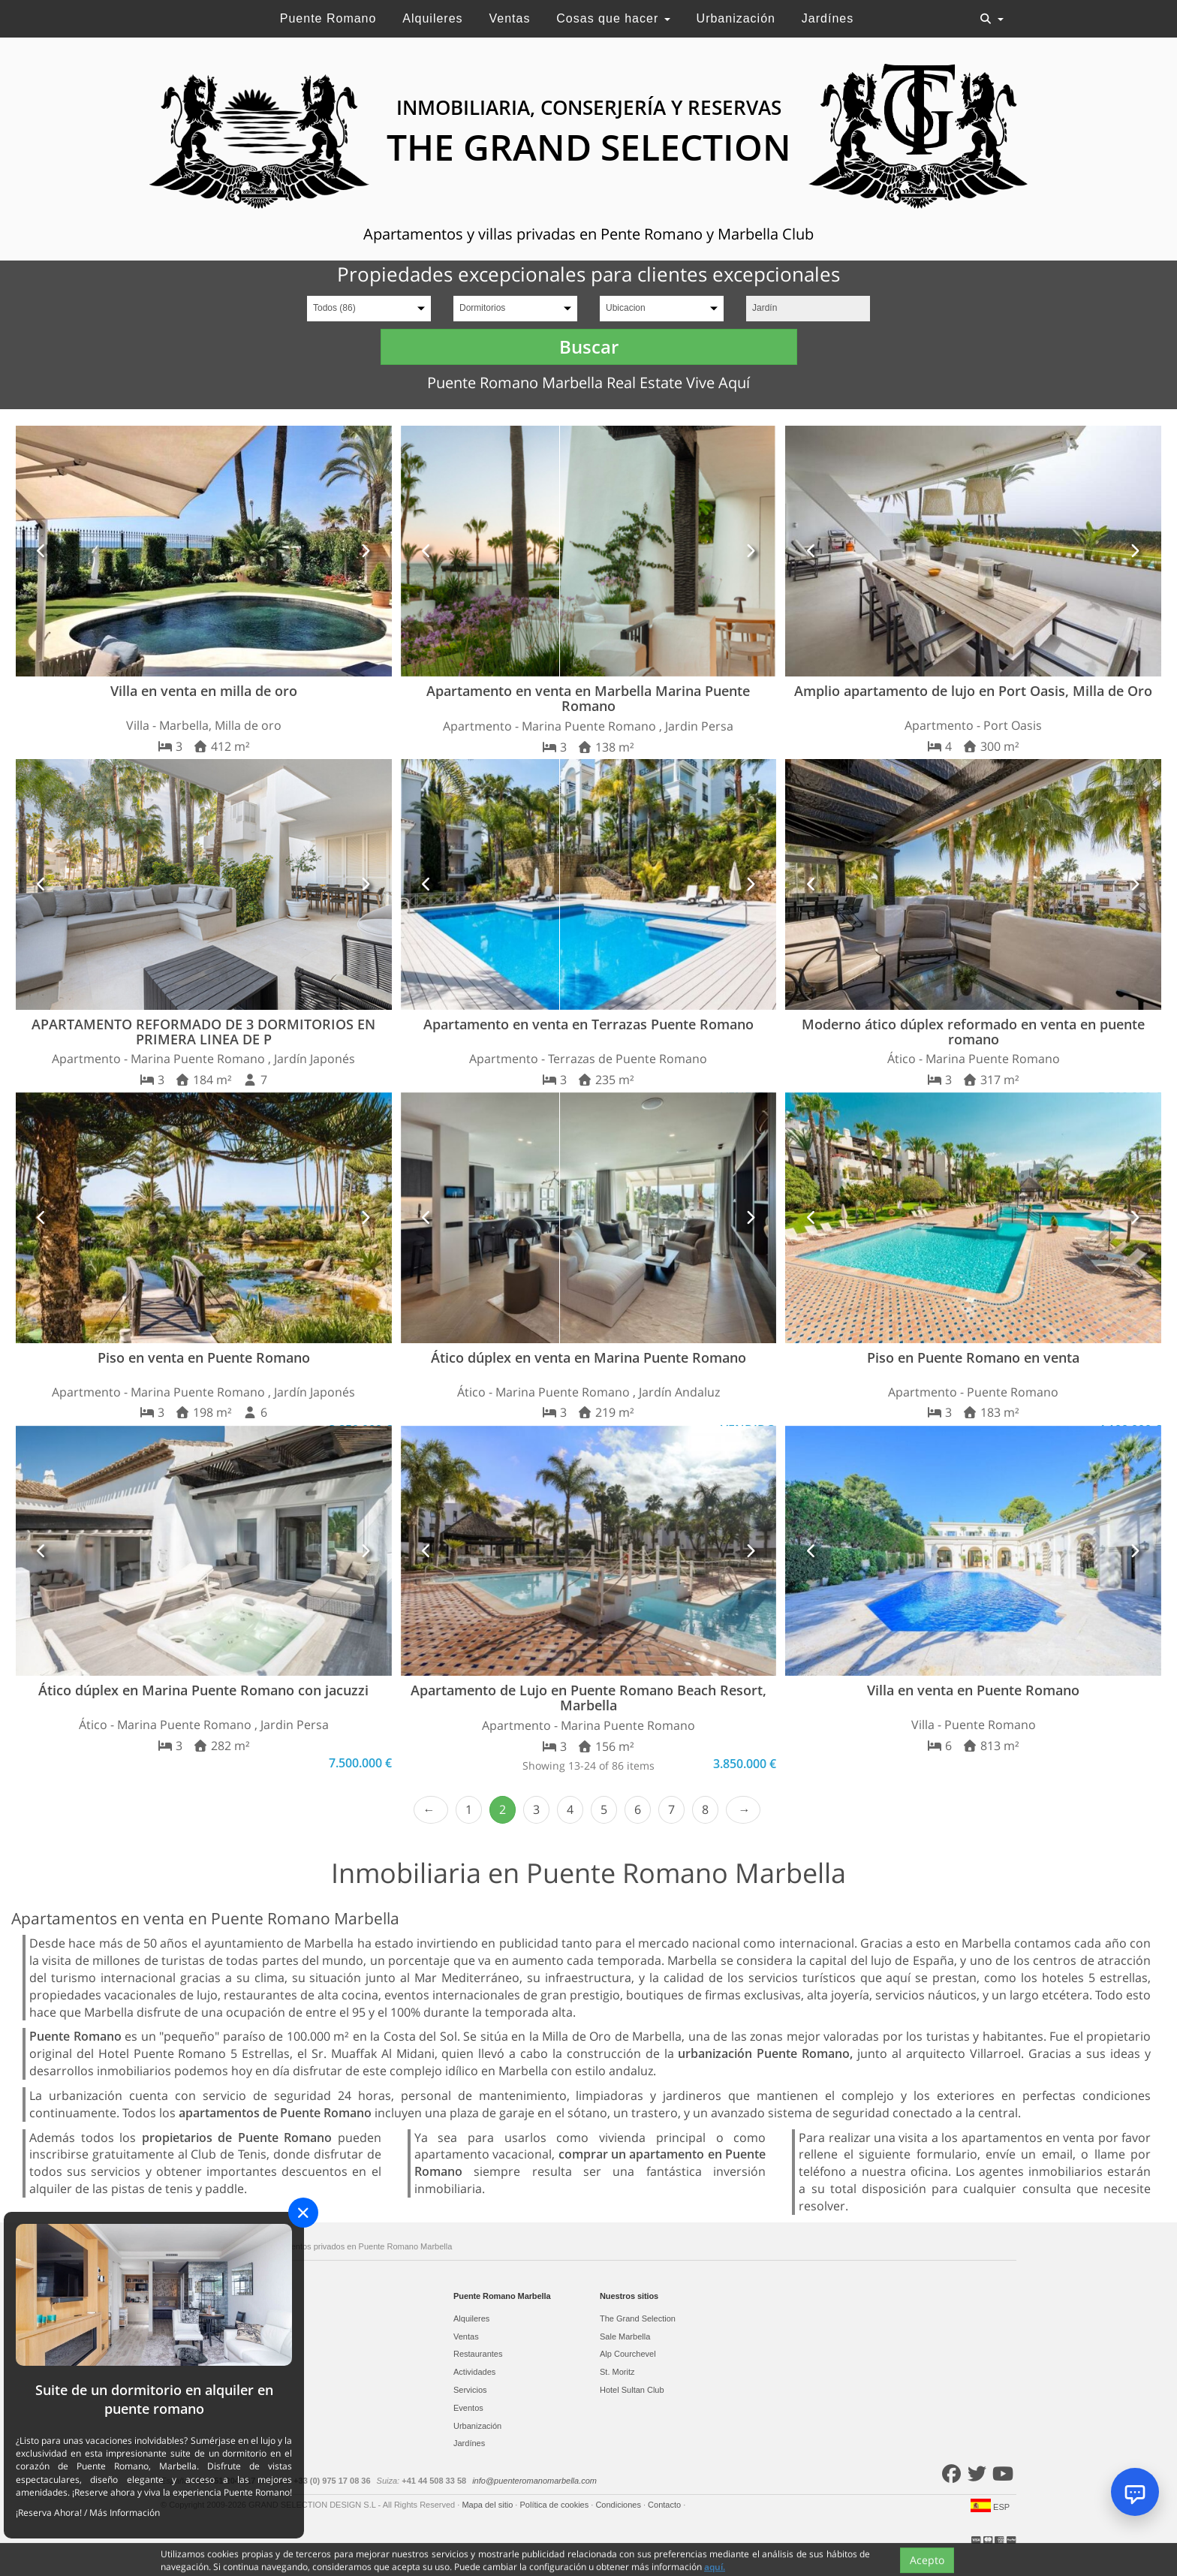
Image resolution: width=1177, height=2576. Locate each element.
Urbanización (736, 18)
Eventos (468, 2407)
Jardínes (827, 18)
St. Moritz (617, 2371)
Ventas (509, 18)
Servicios (470, 2389)
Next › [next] (743, 1810)
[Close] (303, 2213)
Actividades (474, 2371)
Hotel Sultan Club (632, 2389)
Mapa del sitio (488, 2504)
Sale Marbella (625, 2336)
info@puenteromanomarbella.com (534, 2480)
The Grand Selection (638, 2318)
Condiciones (619, 2504)
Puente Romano (328, 18)
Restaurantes (477, 2353)
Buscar (589, 346)
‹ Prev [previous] (431, 1810)
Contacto (665, 2504)
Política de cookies (555, 2504)
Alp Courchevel (628, 2353)
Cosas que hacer (613, 18)
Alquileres (432, 18)
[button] (42, 551)
